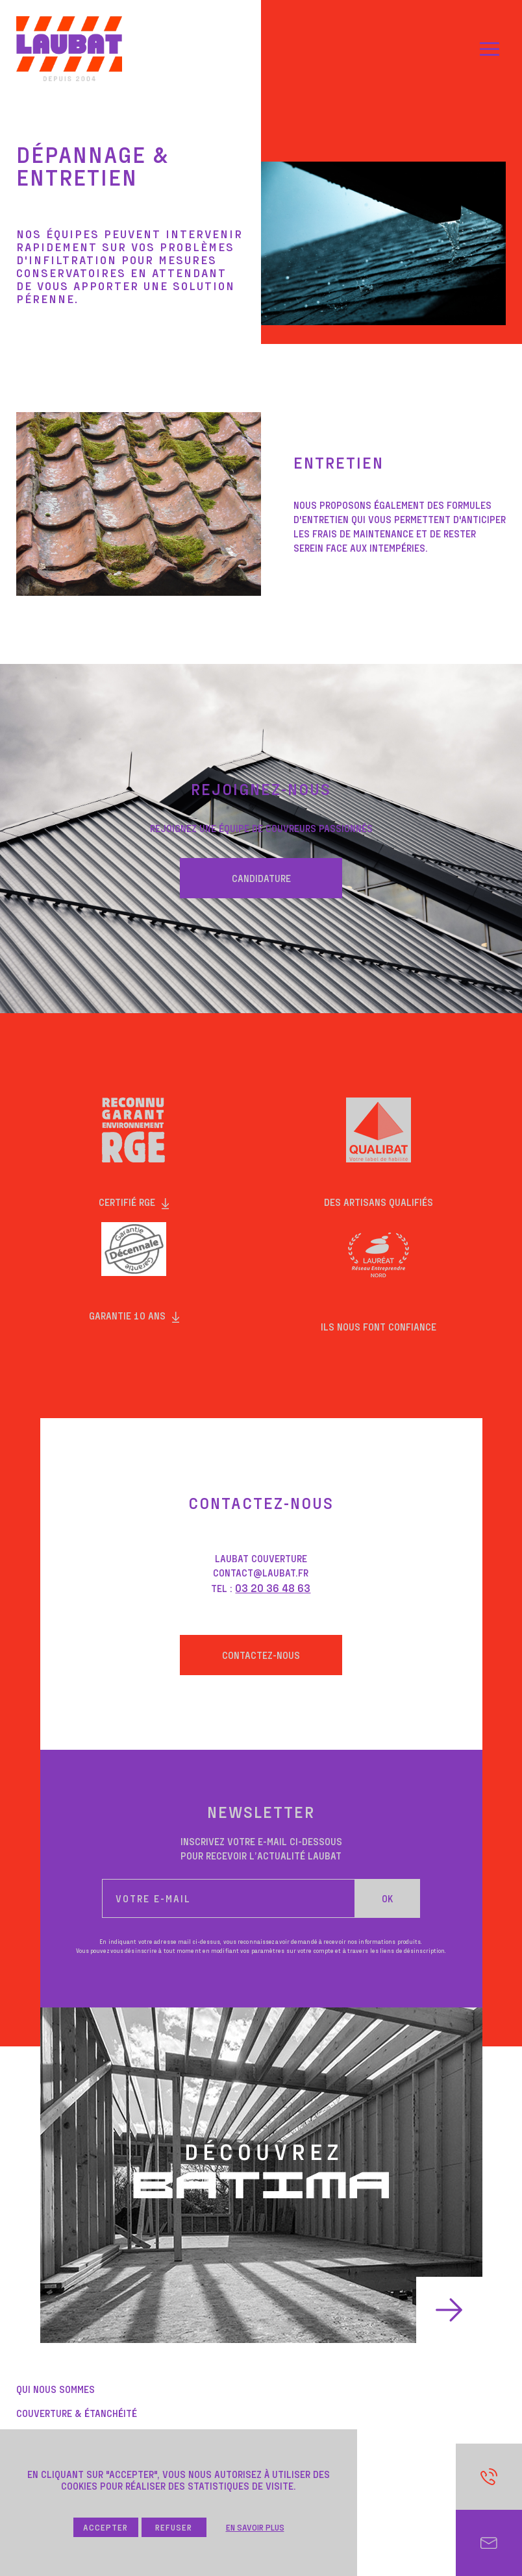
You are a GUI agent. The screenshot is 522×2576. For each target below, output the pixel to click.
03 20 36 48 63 (272, 1587)
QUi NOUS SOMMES (55, 2389)
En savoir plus (255, 2527)
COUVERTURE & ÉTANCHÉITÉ (76, 2413)
